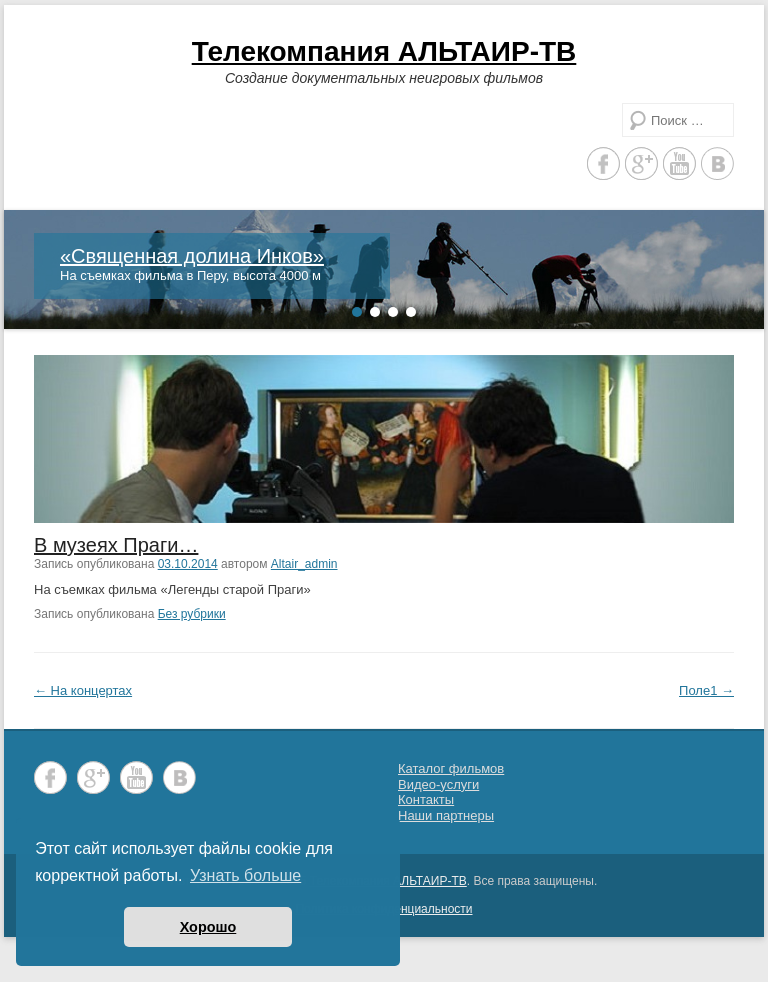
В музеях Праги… (116, 545)
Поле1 (706, 690)
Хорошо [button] (208, 927)
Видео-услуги (438, 784)
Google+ (641, 163)
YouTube (679, 163)
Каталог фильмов (451, 768)
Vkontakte (717, 163)
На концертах (83, 690)
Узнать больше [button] (245, 875)
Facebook (603, 163)
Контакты (426, 799)
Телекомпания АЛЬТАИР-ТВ (384, 51)
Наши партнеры (446, 815)
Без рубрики (192, 614)
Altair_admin (304, 564)
